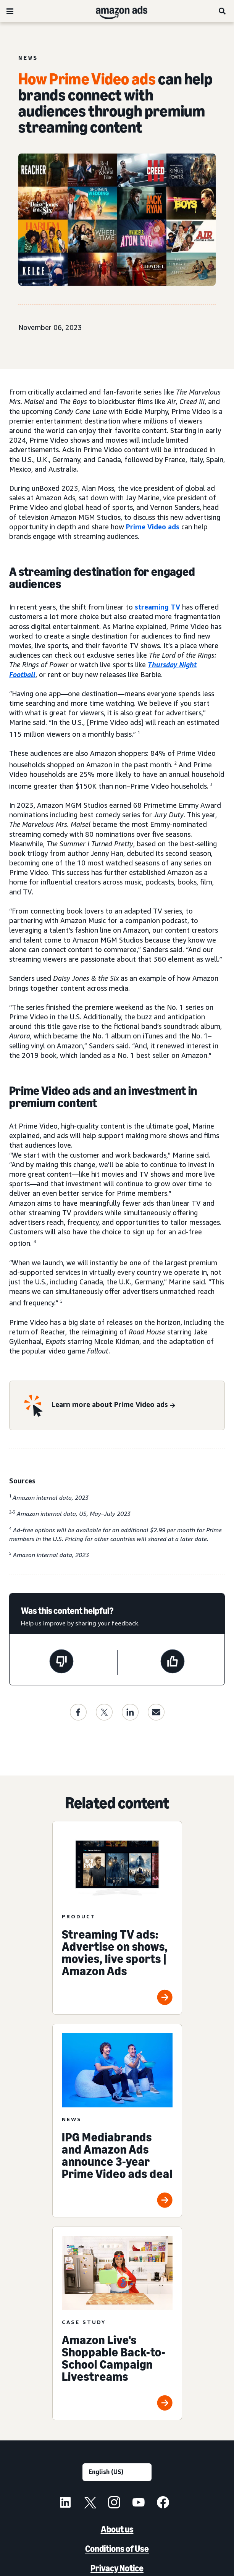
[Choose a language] (117, 2472)
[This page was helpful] (172, 1662)
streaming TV (157, 607)
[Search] (222, 11)
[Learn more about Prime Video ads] (113, 1405)
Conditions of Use (117, 2548)
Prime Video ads (152, 526)
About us (117, 2529)
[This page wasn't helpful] (61, 1662)
